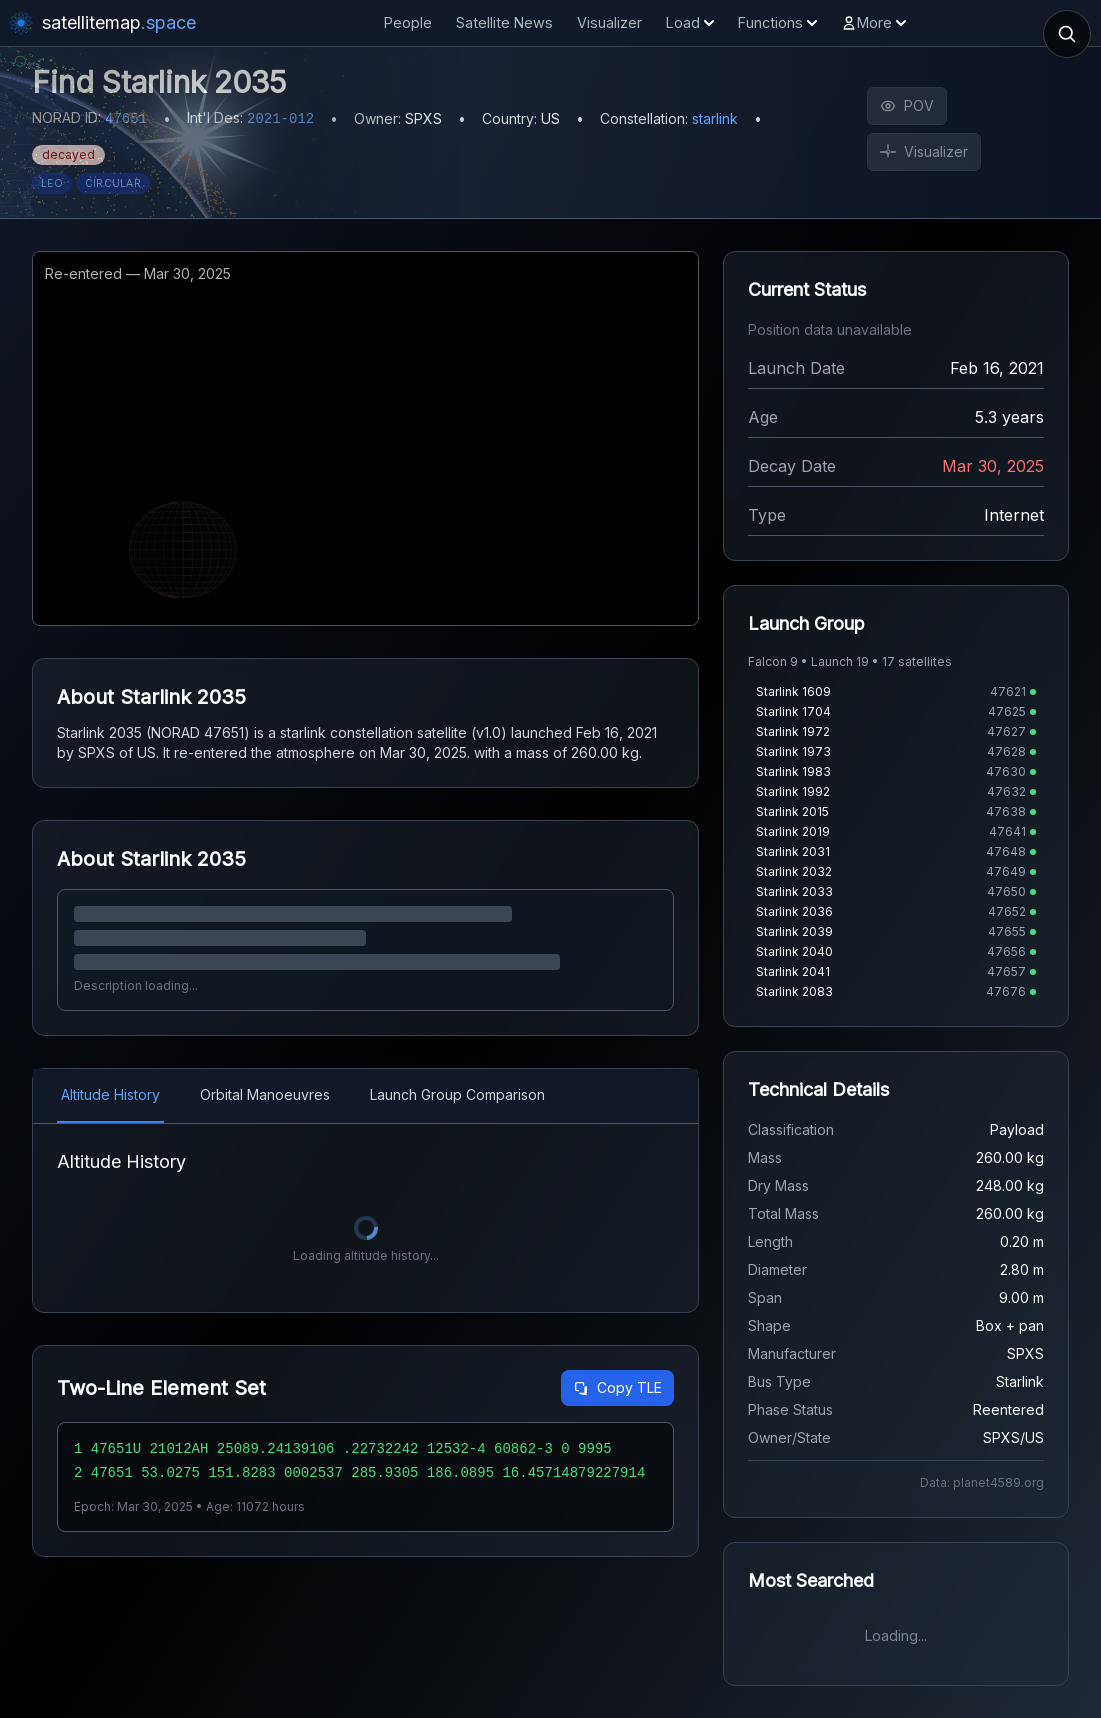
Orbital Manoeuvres (265, 1094)
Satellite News (504, 22)
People (408, 22)
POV (907, 105)
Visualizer (609, 22)
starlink (715, 118)
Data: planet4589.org (982, 1482)
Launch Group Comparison (457, 1094)
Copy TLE (617, 1387)
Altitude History (110, 1094)
